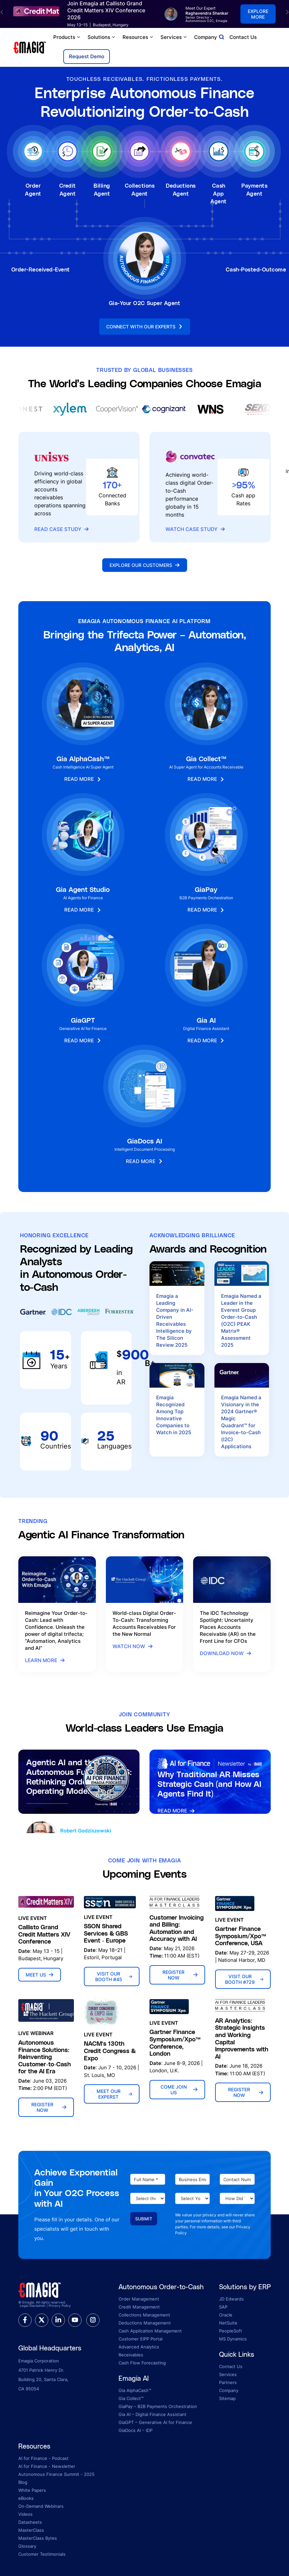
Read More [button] (83, 780)
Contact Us (243, 37)
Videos (25, 2514)
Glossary (27, 2546)
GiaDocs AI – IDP (135, 2430)
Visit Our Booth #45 (113, 1976)
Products (67, 37)
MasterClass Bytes (37, 2538)
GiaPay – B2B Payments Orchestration (158, 2406)
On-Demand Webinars (41, 2506)
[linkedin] (58, 2320)
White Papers (32, 2490)
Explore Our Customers (145, 565)
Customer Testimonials (42, 2554)
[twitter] (41, 2320)
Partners (228, 2382)
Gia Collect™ (131, 2398)
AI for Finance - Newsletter (46, 2466)
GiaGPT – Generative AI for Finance (155, 2422)
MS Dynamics (233, 2338)
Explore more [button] (258, 14)
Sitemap (227, 2398)
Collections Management (144, 2315)
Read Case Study (61, 529)
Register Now (180, 1974)
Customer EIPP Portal (140, 2338)
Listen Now (45, 1816)
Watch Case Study (195, 529)
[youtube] (75, 2320)
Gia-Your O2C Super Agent (144, 303)
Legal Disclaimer (33, 2306)
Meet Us (40, 1974)
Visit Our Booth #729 (244, 1979)
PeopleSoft (230, 2330)
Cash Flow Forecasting (142, 2362)
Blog (22, 2482)
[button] (1, 12)
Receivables (131, 2354)
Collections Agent (139, 189)
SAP (223, 2307)
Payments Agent (254, 189)
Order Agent (33, 189)
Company (208, 37)
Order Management (139, 2299)
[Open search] (221, 37)
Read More (176, 1811)
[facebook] (25, 2320)
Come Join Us (179, 2089)
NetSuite (228, 2322)
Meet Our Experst (114, 2094)
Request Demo (86, 56)
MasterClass (31, 2530)
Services (173, 37)
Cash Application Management (150, 2330)
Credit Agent (67, 189)
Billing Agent (102, 189)
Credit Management (139, 2307)
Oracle (225, 2315)
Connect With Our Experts (144, 326)
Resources (138, 37)
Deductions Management (145, 2322)
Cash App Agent (218, 193)
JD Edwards (231, 2299)
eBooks (26, 2498)
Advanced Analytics (139, 2346)
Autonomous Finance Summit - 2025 (56, 2474)
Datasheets (30, 2522)
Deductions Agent (181, 189)
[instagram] (93, 2320)
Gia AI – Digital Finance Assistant (152, 2414)
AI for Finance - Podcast (43, 2458)
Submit (143, 2218)
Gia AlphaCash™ (135, 2390)
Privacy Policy (60, 2306)
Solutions (102, 37)
